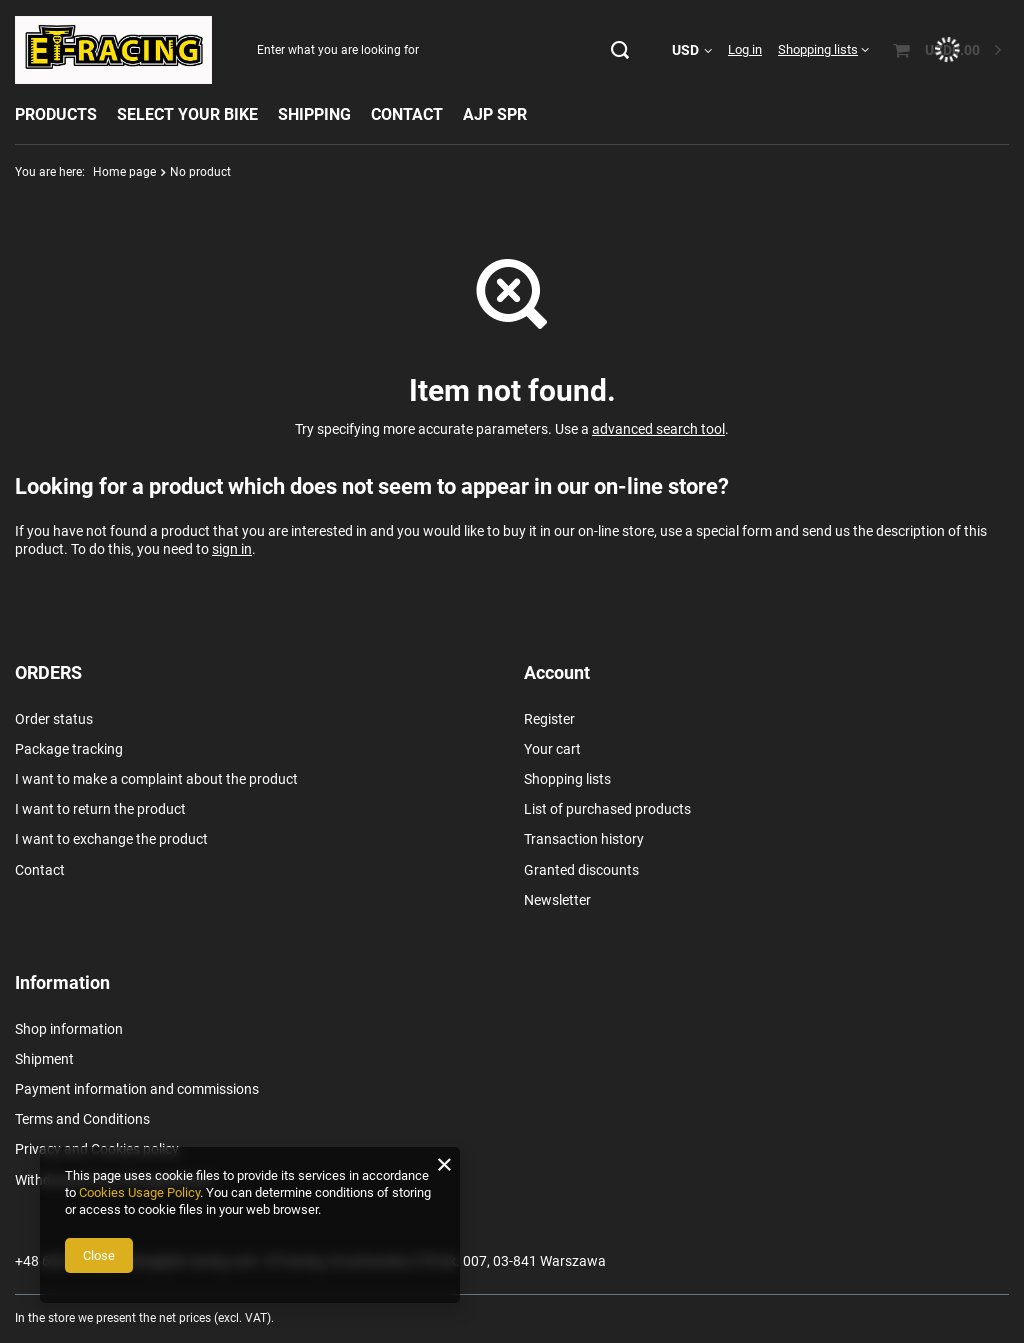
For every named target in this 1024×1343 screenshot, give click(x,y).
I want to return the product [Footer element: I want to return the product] (100, 809)
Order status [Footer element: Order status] (54, 719)
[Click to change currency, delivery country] (692, 50)
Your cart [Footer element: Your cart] (552, 749)
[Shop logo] (113, 50)
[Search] (619, 50)
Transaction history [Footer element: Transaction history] (584, 839)
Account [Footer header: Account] (557, 672)
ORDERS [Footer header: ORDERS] (48, 672)
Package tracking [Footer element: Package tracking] (69, 749)
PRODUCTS (56, 114)
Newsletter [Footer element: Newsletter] (557, 900)
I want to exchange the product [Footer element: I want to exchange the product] (111, 839)
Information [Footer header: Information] (62, 982)
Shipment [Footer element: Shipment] (44, 1059)
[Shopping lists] (823, 49)
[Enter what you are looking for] (442, 50)
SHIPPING (314, 114)
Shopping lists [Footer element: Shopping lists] (567, 779)
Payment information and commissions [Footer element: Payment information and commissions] (137, 1089)
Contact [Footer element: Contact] (40, 870)
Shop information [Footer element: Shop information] (69, 1029)
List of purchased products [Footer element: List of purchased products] (607, 809)
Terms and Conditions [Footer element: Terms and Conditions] (82, 1119)
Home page (124, 172)
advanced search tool (658, 429)
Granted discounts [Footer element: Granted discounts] (581, 870)
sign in (232, 549)
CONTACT (407, 114)
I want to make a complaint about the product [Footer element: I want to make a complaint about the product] (156, 779)
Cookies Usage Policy (139, 1192)
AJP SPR (495, 114)
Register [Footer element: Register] (549, 719)
